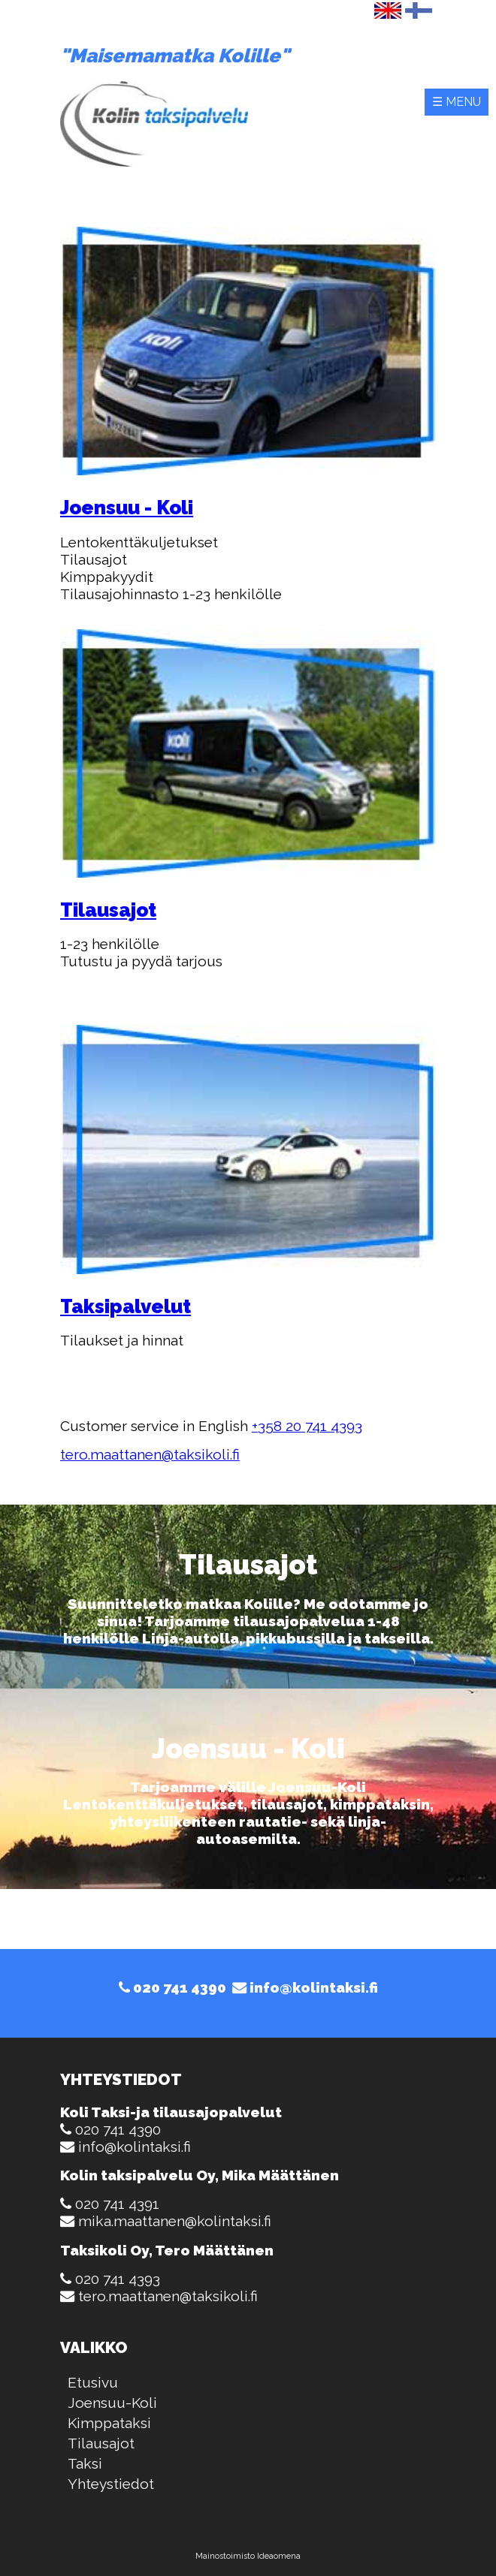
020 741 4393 (117, 2278)
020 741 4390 (172, 1987)
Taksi (85, 2463)
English (387, 10)
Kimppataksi (109, 2423)
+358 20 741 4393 (307, 1426)
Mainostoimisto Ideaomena (248, 2556)
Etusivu (93, 2382)
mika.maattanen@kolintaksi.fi (174, 2221)
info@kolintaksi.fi (305, 1987)
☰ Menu (456, 102)
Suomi (418, 10)
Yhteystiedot (111, 2483)
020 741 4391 (117, 2203)
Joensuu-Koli (112, 2402)
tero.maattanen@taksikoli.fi (150, 1454)
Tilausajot (101, 2443)
